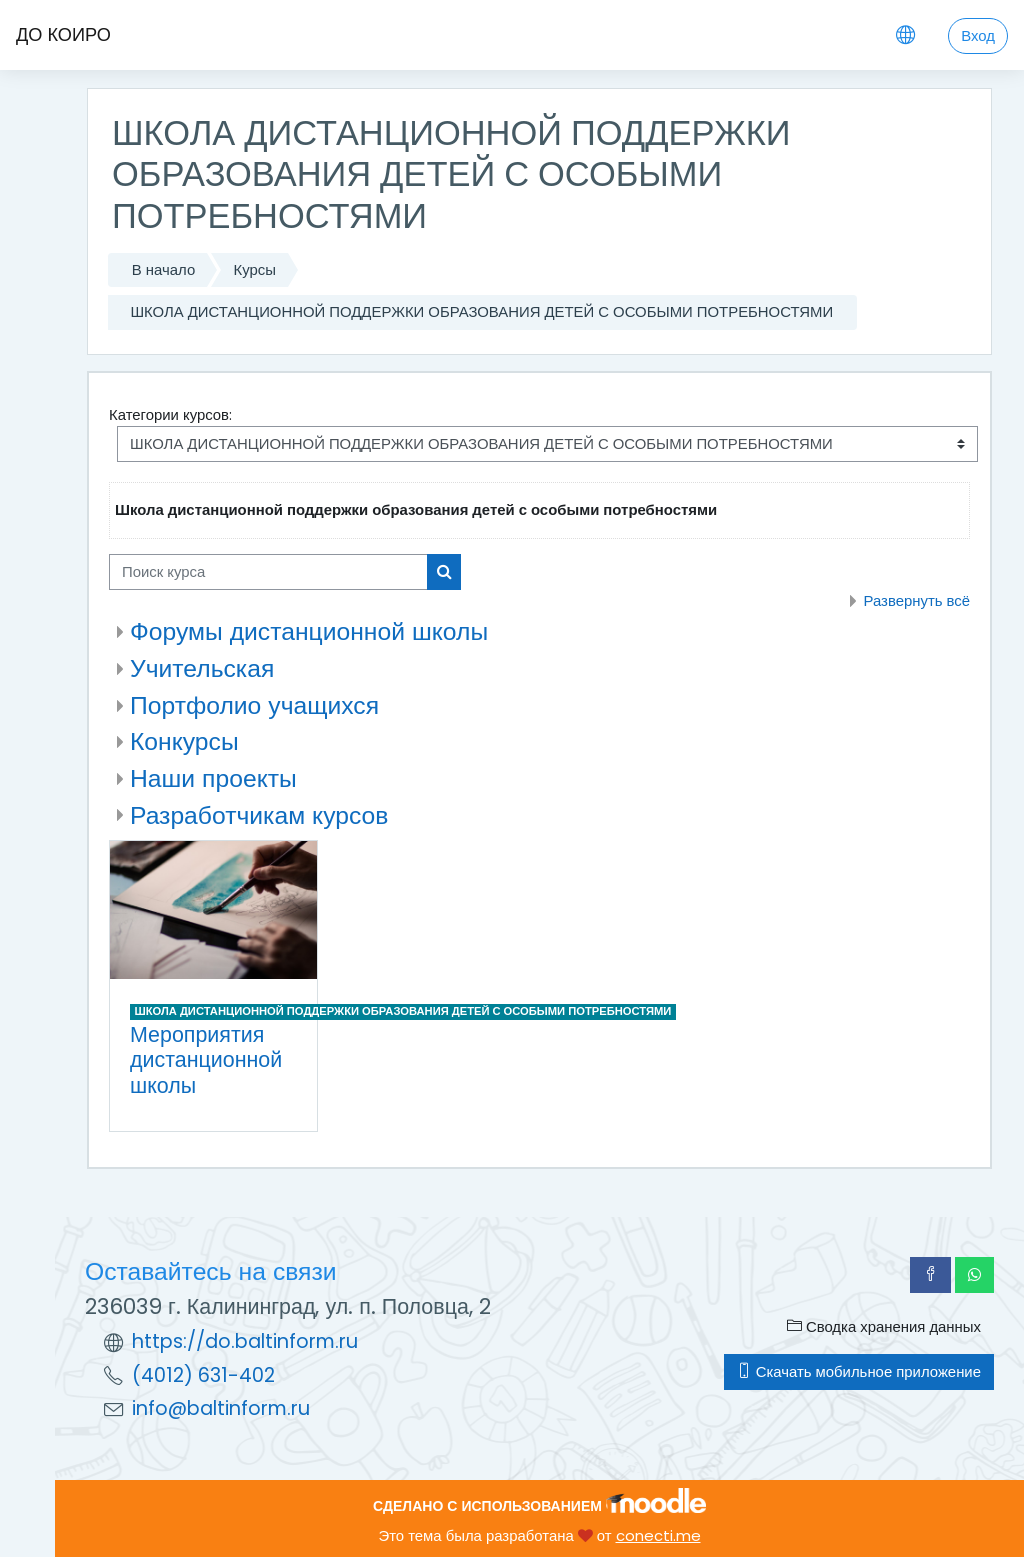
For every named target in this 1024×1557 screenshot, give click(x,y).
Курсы (255, 269)
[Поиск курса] (268, 572)
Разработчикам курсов (259, 815)
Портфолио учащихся (254, 705)
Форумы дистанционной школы (309, 631)
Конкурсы (184, 741)
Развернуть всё (916, 600)
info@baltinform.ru (221, 1408)
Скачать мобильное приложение (859, 1371)
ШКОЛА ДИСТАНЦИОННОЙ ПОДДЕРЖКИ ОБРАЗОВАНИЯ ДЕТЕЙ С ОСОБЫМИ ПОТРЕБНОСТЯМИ (481, 311)
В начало (163, 269)
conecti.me (658, 1535)
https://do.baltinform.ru (245, 1341)
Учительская (202, 668)
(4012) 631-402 (203, 1375)
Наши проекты (213, 778)
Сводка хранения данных (884, 1326)
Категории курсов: (170, 414)
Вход (978, 35)
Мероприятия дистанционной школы (206, 1060)
